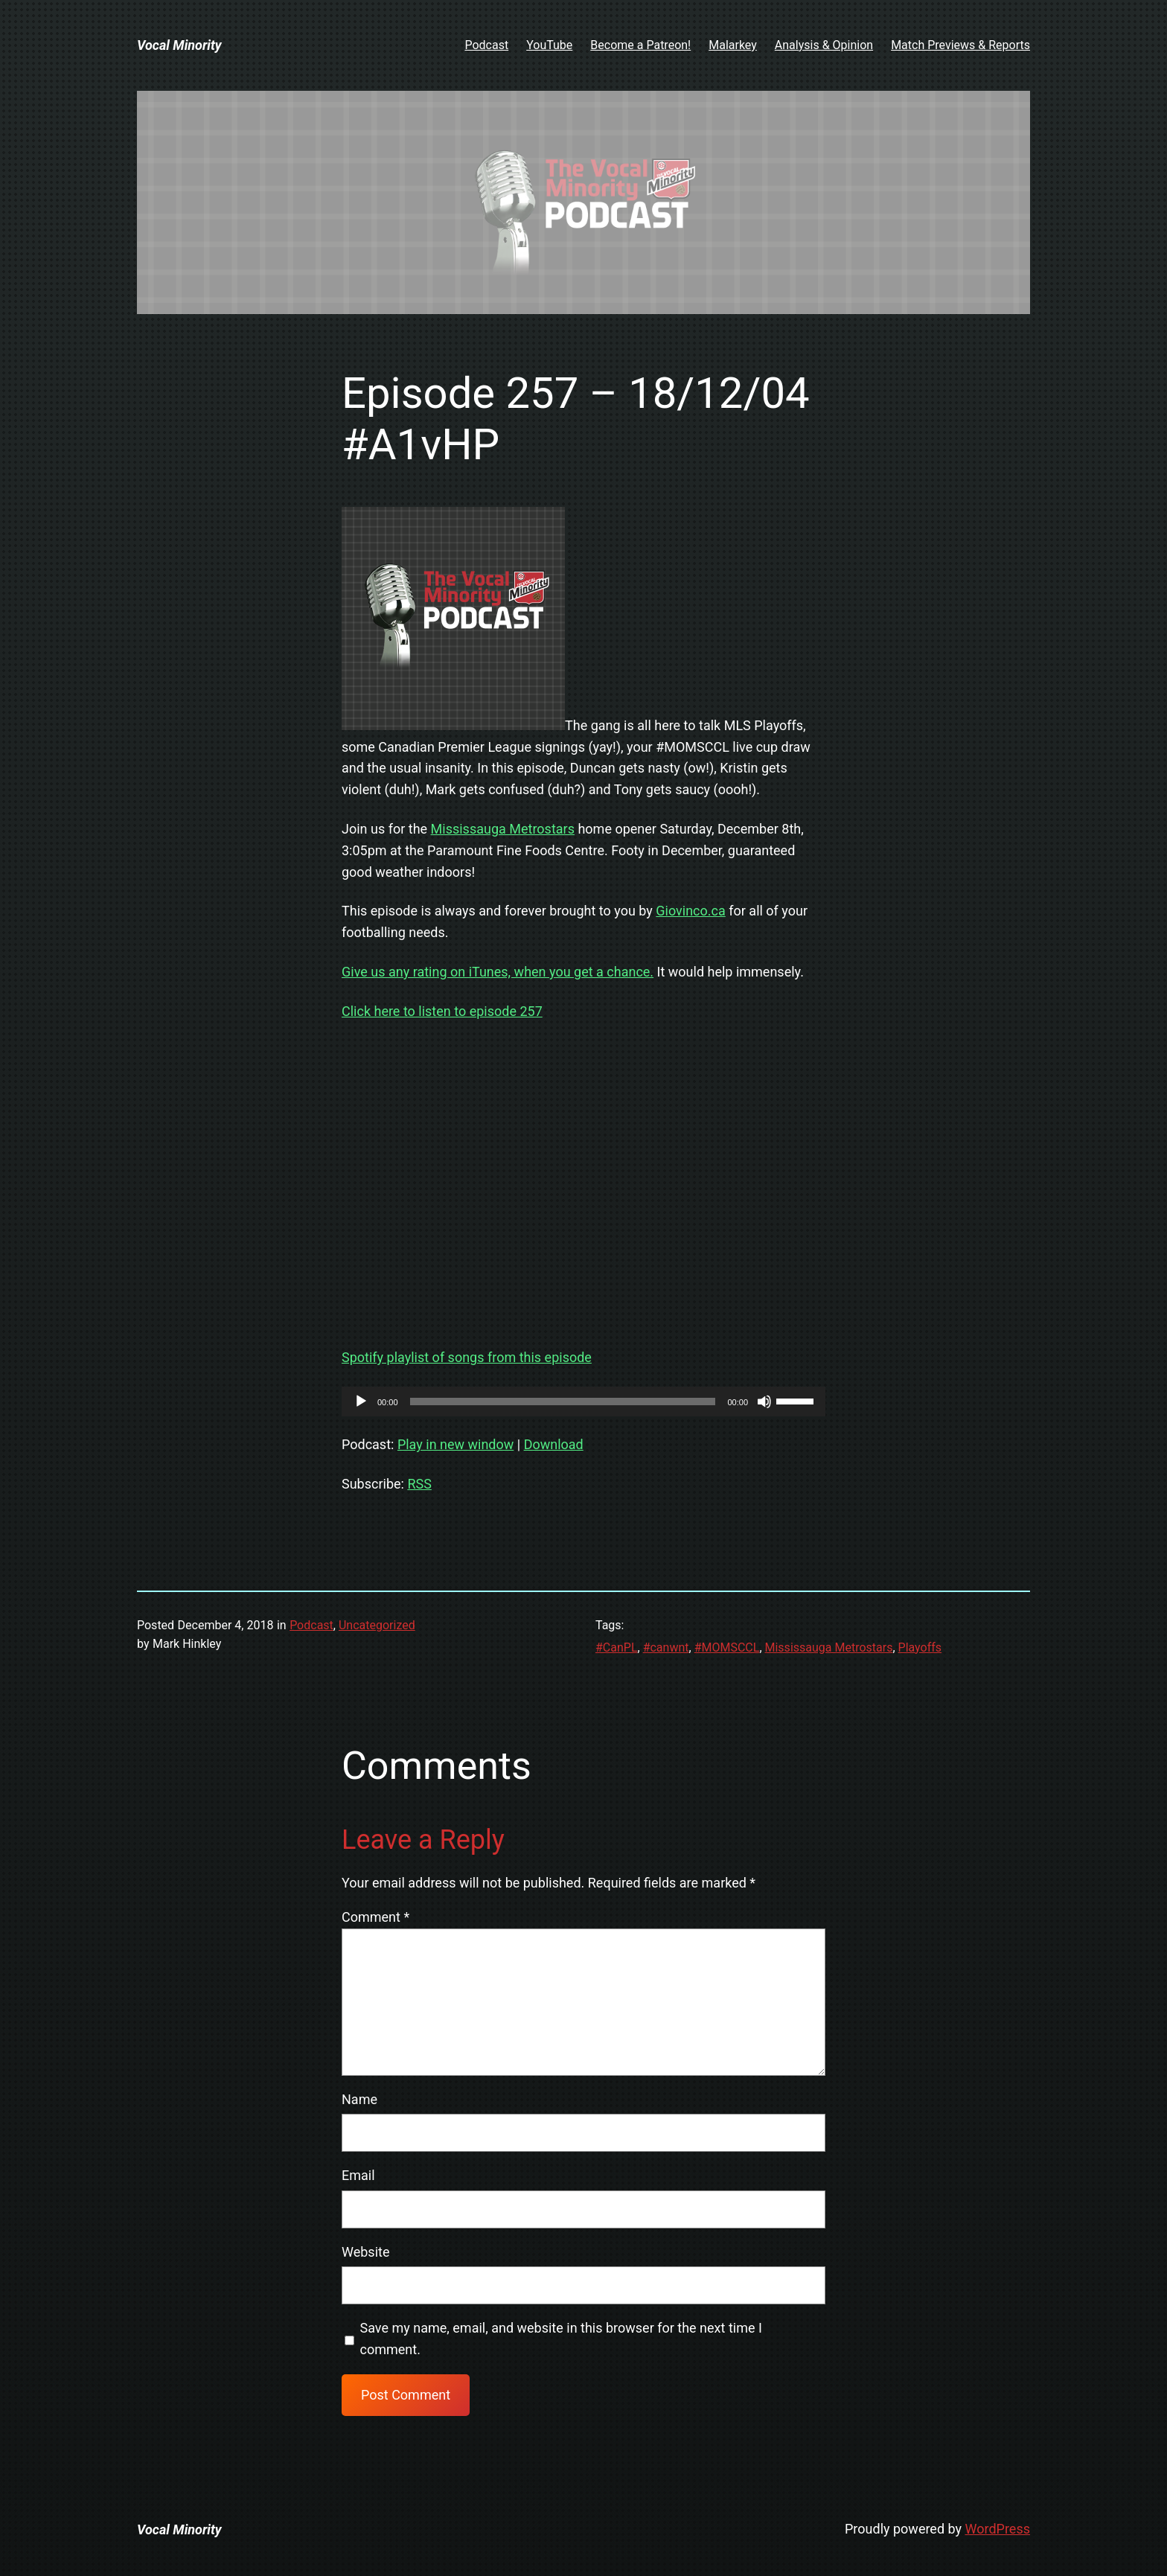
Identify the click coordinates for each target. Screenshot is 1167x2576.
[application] (583, 1401)
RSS (419, 1484)
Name (359, 2099)
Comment (375, 1917)
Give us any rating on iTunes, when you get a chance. (497, 971)
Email (358, 2175)
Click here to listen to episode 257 (442, 1011)
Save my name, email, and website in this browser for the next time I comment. (561, 2338)
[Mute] (764, 1401)
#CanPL (616, 1647)
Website (365, 2252)
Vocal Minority (179, 45)
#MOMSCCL (727, 1647)
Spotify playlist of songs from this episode (467, 1357)
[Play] (361, 1401)
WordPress (997, 2529)
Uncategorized (377, 1625)
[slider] (563, 1401)
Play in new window (455, 1444)
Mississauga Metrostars (503, 829)
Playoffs (920, 1647)
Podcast (311, 1625)
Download (554, 1444)
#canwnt (666, 1647)
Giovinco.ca (690, 910)
